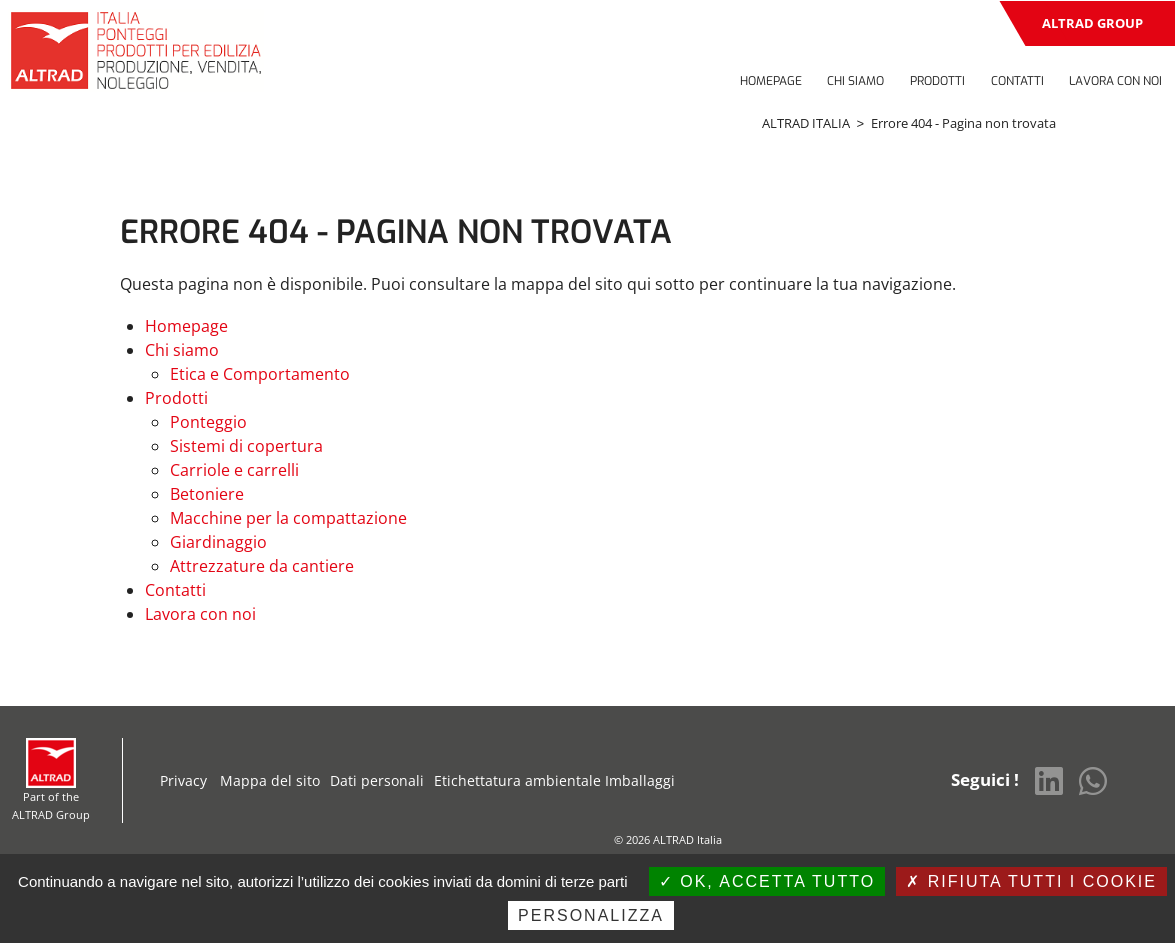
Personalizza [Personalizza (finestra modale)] (591, 915)
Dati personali (377, 780)
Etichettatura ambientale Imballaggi (554, 780)
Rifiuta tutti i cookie (1031, 881)
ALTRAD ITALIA (806, 123)
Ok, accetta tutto (767, 881)
